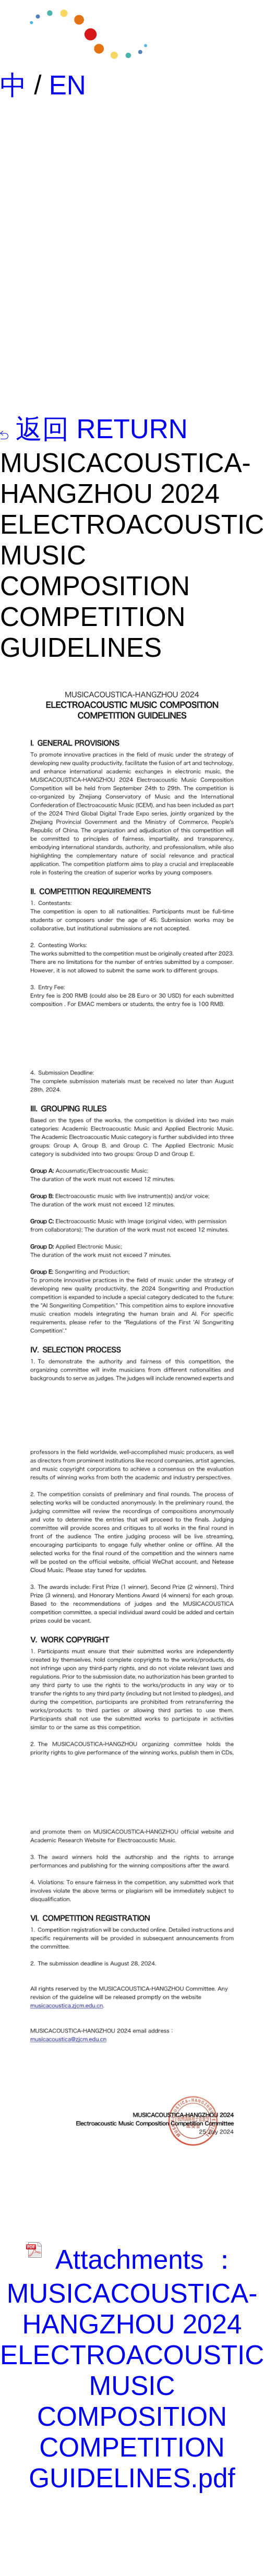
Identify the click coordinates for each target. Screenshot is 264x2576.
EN (67, 85)
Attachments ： (131, 2259)
